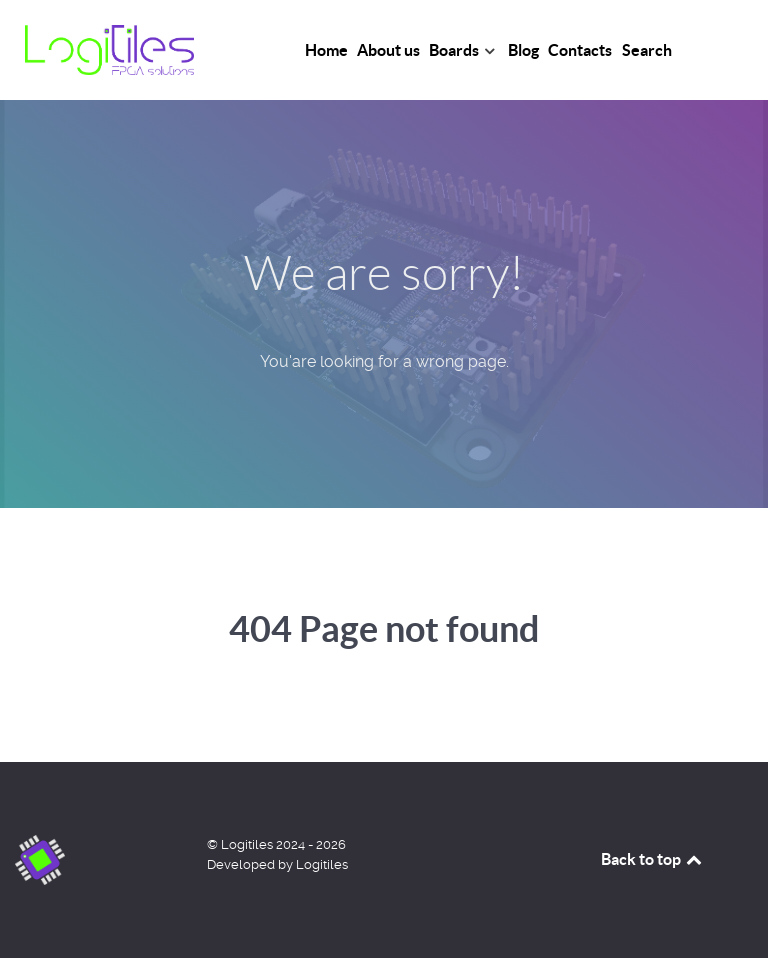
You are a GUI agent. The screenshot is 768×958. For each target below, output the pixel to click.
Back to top (653, 859)
